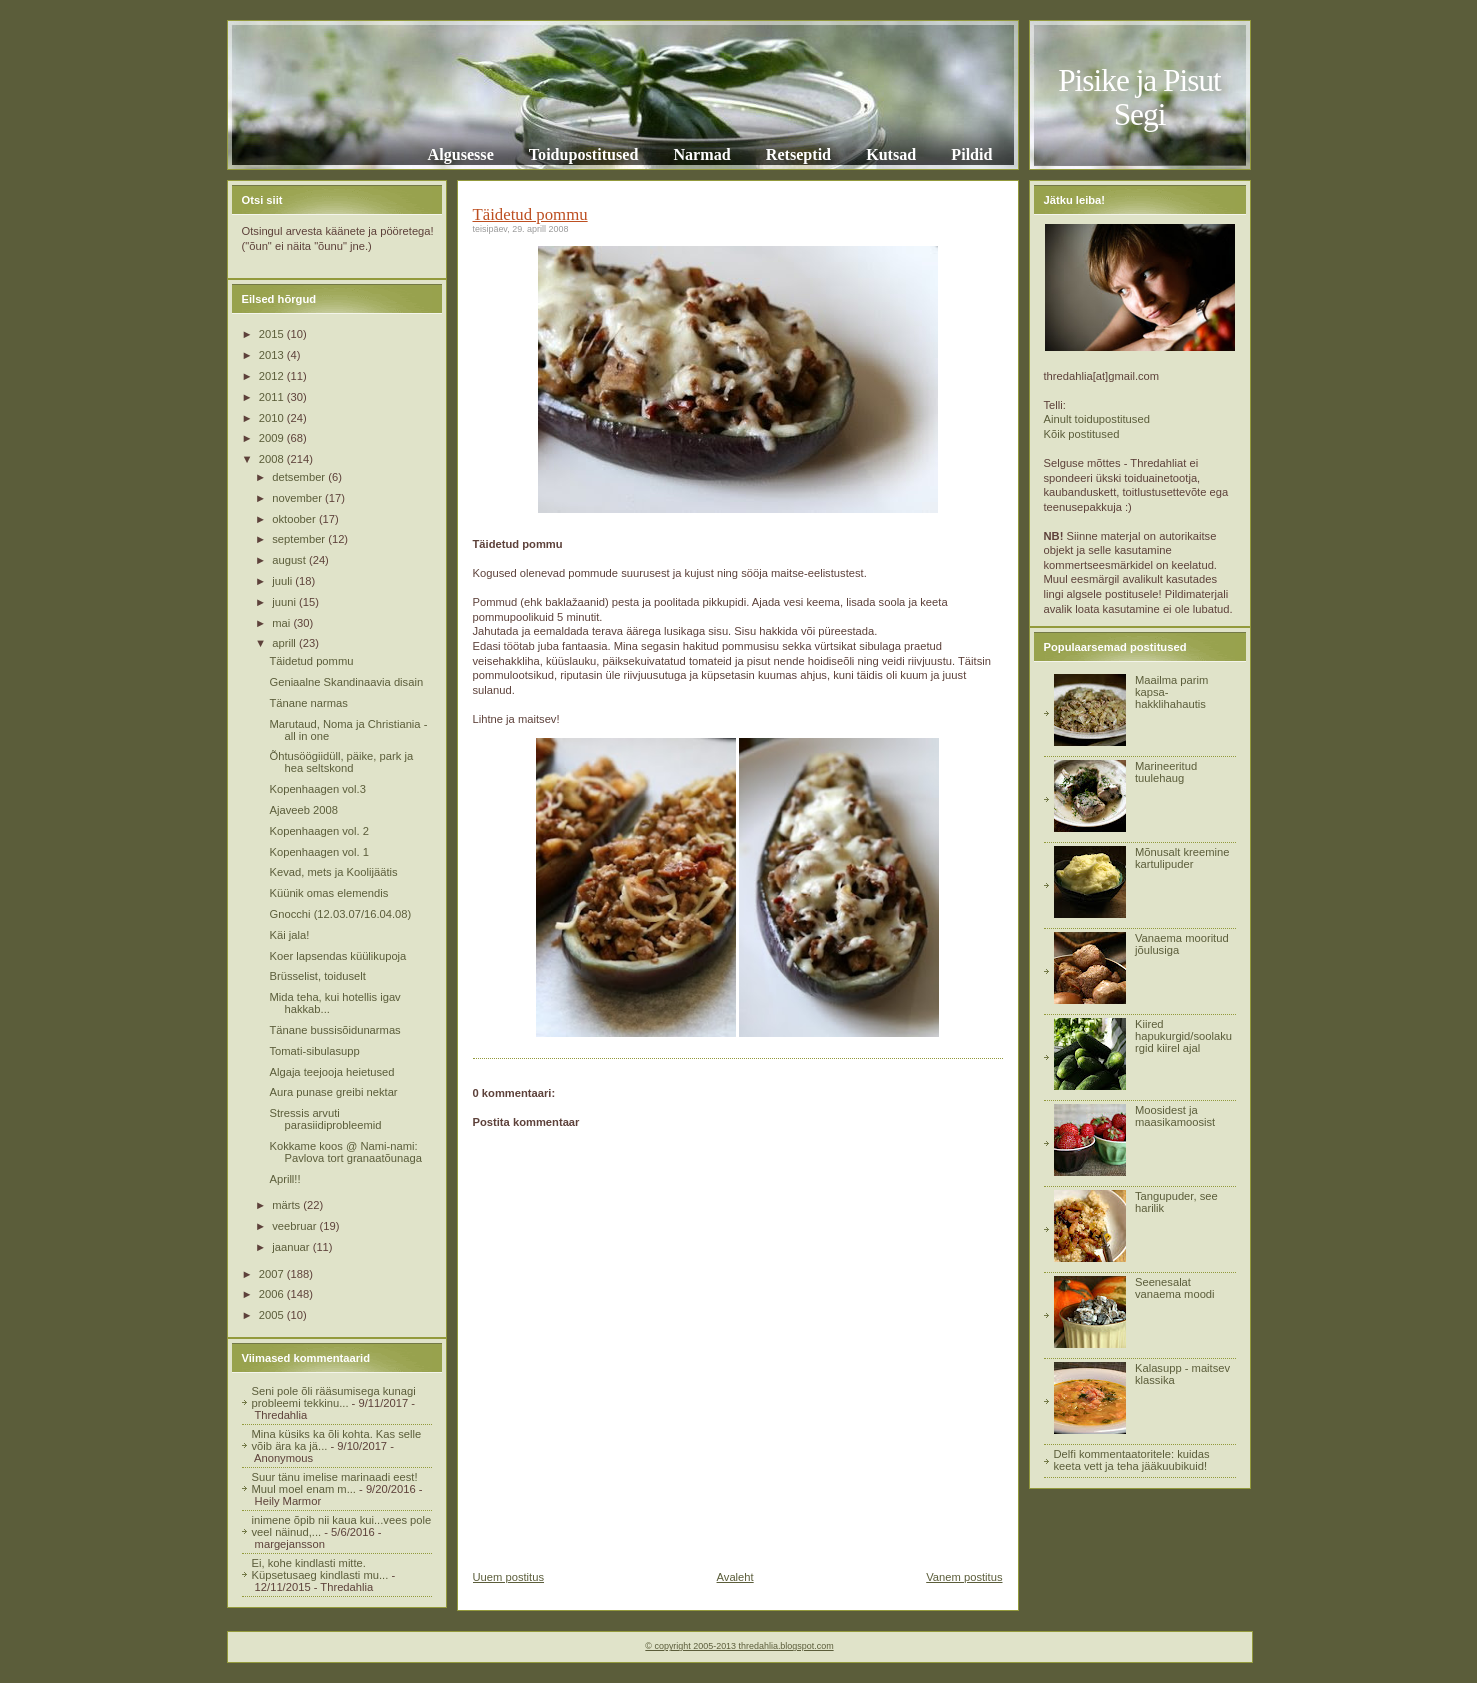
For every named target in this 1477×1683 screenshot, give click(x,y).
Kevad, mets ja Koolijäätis (333, 872)
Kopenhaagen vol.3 (317, 789)
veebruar (295, 1226)
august (290, 560)
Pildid (971, 154)
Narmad (701, 154)
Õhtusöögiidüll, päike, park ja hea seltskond (341, 762)
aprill (285, 643)
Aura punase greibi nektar (333, 1092)
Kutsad (891, 154)
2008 (273, 459)
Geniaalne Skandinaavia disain (346, 682)
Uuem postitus (509, 1577)
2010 (273, 418)
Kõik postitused (1082, 434)
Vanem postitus (964, 1577)
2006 (273, 1294)
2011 (273, 397)
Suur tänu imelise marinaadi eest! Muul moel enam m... (335, 1483)
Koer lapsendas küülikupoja (337, 956)
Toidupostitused (584, 154)
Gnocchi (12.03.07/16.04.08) (340, 914)
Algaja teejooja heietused (331, 1072)
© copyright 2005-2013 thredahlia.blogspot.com (739, 1646)
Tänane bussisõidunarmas (334, 1030)
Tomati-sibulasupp (314, 1051)
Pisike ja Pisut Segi (1139, 97)
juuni (285, 602)
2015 (273, 334)
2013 (273, 355)
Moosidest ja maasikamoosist (1175, 1116)
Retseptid (798, 154)
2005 (273, 1315)
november (298, 498)
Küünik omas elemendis (328, 893)
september (300, 539)
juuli (283, 581)
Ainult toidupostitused (1097, 419)
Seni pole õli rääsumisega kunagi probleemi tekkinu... (334, 1397)
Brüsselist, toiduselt (317, 976)
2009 (273, 438)
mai (282, 623)
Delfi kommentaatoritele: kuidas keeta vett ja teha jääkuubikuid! (1132, 1460)
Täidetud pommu (311, 661)
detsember (300, 477)
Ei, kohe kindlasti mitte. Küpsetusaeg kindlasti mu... (320, 1569)
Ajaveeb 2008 (303, 810)
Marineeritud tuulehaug (1166, 772)
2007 (273, 1274)
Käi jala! (289, 935)
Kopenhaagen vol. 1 (319, 852)
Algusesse (461, 154)
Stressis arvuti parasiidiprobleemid (325, 1119)
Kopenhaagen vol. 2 (319, 831)
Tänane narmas (308, 703)
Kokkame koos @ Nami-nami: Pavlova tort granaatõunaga (345, 1152)
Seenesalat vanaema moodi (1175, 1288)
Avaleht (735, 1577)
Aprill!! (284, 1179)
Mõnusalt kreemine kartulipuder (1182, 858)
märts (287, 1205)
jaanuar (292, 1247)
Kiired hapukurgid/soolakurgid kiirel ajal (1183, 1036)
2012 (273, 376)
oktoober (295, 519)
